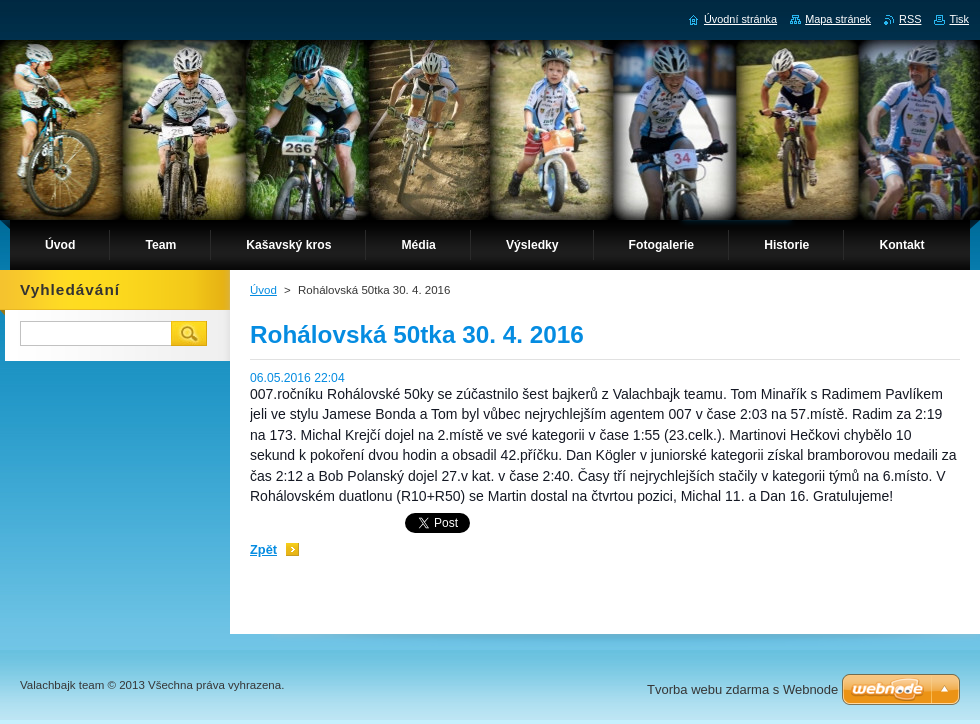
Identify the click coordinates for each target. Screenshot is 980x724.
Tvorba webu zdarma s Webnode (742, 689)
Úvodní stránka (740, 19)
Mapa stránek (838, 19)
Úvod (263, 290)
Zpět (263, 549)
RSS (910, 19)
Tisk (959, 19)
